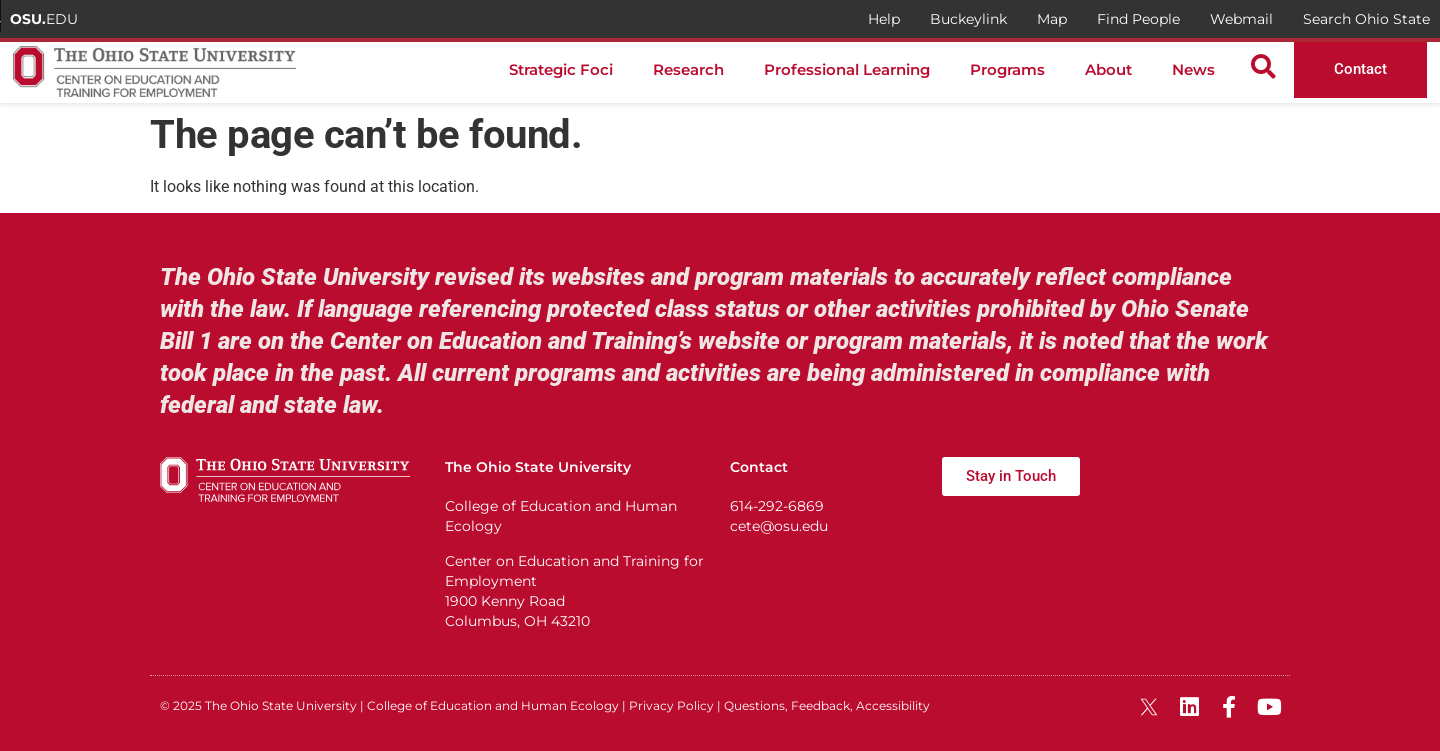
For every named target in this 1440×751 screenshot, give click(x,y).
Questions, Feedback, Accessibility (827, 705)
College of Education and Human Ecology (493, 705)
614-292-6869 (777, 506)
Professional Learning (847, 69)
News (1193, 69)
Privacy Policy (671, 705)
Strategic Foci (561, 69)
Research (688, 69)
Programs (1007, 69)
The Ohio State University (281, 705)
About (1108, 69)
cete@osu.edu (779, 526)
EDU (44, 19)
